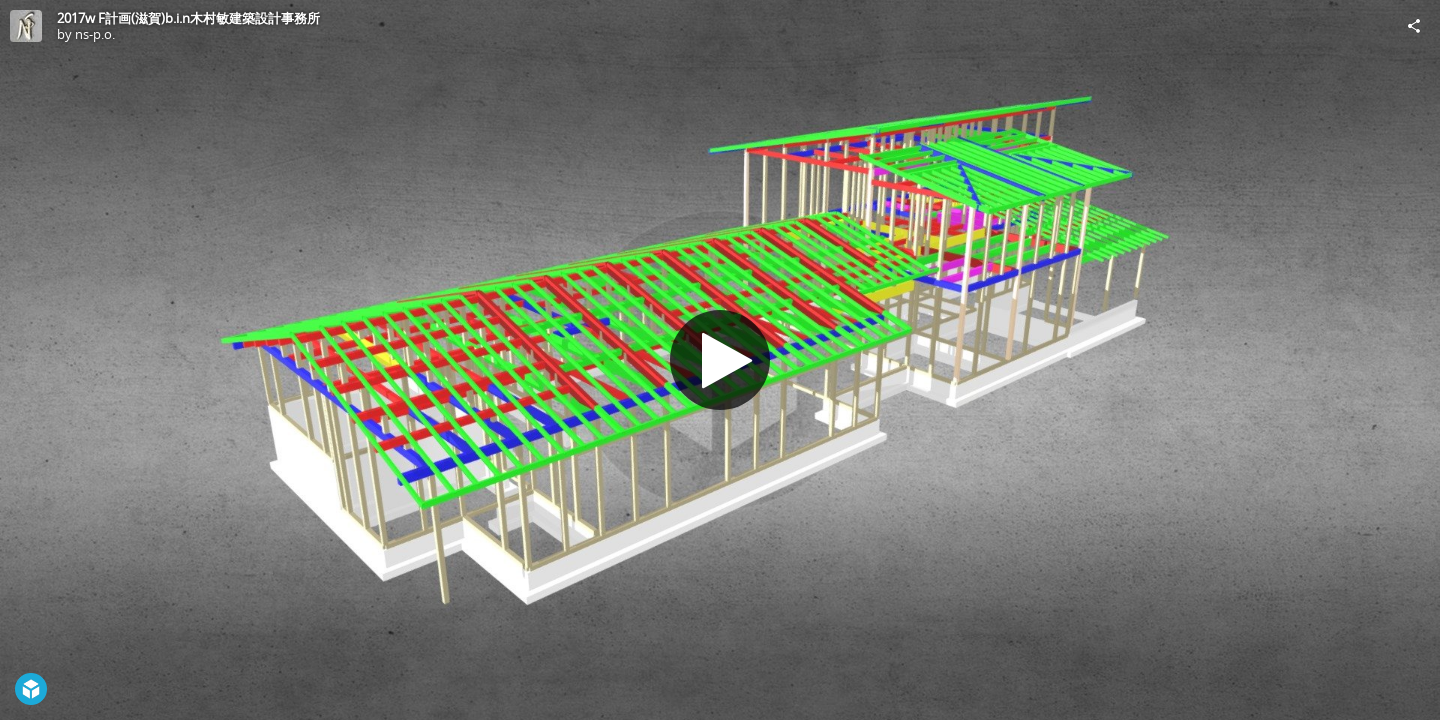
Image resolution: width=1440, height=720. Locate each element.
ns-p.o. (95, 34)
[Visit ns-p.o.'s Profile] (26, 26)
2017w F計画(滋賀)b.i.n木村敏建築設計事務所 (188, 18)
